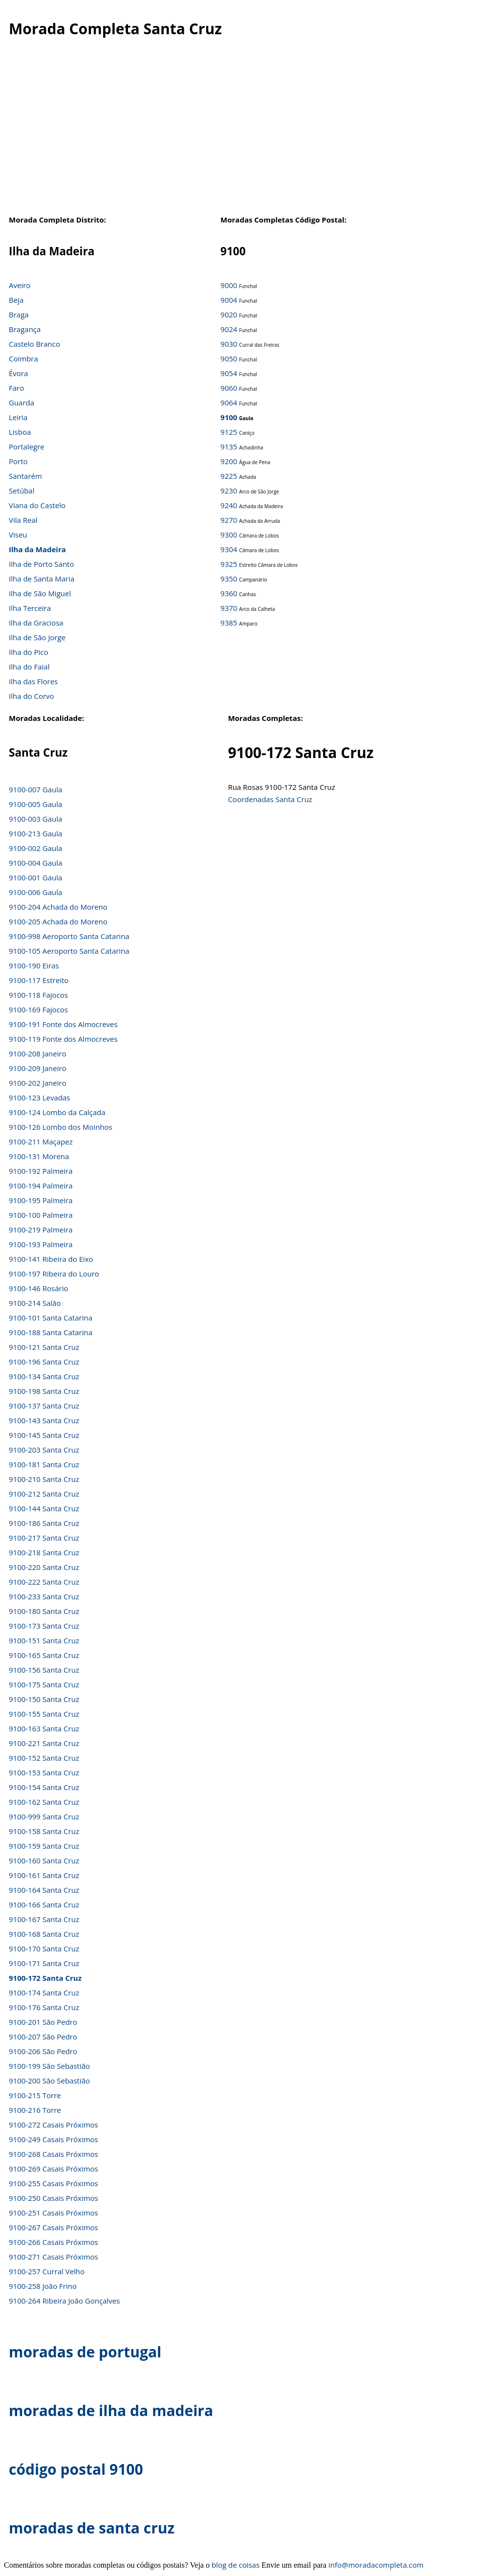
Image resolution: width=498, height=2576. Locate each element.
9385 (228, 622)
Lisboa (20, 432)
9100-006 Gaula (35, 892)
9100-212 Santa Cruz (44, 1494)
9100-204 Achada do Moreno (58, 907)
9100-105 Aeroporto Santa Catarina (69, 951)
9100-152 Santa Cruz (44, 1758)
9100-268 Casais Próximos (53, 2154)
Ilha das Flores (33, 681)
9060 (228, 388)
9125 (228, 432)
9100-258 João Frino (43, 2286)
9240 (228, 505)
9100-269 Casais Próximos (53, 2168)
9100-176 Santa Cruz (44, 2007)
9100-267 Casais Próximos (53, 2227)
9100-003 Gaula (35, 819)
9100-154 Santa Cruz (44, 1787)
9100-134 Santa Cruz (44, 1376)
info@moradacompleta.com (376, 2565)
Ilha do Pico (28, 652)
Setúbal (22, 490)
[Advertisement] (244, 131)
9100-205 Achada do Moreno (58, 921)
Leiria (18, 417)
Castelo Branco (34, 344)
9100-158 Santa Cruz (44, 1831)
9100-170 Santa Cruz (44, 1948)
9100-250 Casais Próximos (53, 2198)
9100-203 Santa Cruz (44, 1450)
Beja (16, 300)
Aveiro (19, 285)
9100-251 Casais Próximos (53, 2213)
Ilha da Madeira (37, 549)
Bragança (25, 329)
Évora (18, 373)
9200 (228, 461)
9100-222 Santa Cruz (44, 1582)
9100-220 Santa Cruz (44, 1567)
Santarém (25, 476)
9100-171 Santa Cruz (44, 1963)
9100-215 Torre (35, 2095)
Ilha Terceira (30, 608)
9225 (228, 476)
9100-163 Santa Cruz (44, 1728)
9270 (228, 520)
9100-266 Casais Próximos (53, 2242)
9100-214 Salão (35, 1303)
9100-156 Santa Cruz (44, 1670)
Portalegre (26, 446)
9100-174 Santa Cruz (44, 1992)
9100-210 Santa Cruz (44, 1479)
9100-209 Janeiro (37, 1068)
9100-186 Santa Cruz (44, 1523)
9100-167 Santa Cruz (44, 1919)
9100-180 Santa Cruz (44, 1611)
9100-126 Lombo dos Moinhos (60, 1127)
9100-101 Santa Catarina (50, 1317)
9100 (228, 417)
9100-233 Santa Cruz (44, 1596)
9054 (228, 373)
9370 (228, 608)
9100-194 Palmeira (40, 1185)
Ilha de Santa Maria (41, 578)
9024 (228, 329)
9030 (228, 344)
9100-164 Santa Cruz (44, 1890)
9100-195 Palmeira (40, 1200)
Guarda (21, 402)
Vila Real (23, 520)
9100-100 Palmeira (40, 1215)
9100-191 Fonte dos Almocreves (63, 1024)
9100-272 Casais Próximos (53, 2124)
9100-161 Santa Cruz (44, 1875)
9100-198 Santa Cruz (44, 1391)
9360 (228, 593)
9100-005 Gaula (35, 804)
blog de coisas (236, 2565)
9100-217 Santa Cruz (44, 1538)
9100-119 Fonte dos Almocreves (63, 1039)
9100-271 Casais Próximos (53, 2257)
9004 (228, 300)
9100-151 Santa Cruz (44, 1640)
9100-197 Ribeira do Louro (54, 1273)
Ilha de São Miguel (40, 593)
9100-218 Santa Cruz (44, 1552)
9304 (228, 549)
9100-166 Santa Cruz (44, 1904)
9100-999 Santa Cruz (44, 1816)
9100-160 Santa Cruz (44, 1860)
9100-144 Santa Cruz (44, 1508)
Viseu (18, 534)
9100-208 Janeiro (37, 1053)
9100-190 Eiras (34, 965)
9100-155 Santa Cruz (44, 1714)
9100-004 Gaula (35, 863)
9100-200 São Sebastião (49, 2080)
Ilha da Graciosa (36, 622)
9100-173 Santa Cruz (44, 1626)
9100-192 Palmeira (40, 1171)
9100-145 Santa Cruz (44, 1435)
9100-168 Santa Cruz (44, 1934)
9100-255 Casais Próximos (53, 2183)
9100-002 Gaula (35, 848)
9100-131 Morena (39, 1156)
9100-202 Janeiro (37, 1083)
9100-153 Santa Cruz (44, 1772)
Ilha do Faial (29, 667)
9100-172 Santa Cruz (45, 1978)
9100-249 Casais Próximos (53, 2139)
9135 (228, 446)
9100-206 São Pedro (43, 2051)
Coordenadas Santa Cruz (270, 799)
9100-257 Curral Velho (47, 2271)
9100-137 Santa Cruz (44, 1406)
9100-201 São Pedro (43, 2022)
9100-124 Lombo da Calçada (57, 1112)
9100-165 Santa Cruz (44, 1655)
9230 (228, 490)
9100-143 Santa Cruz (44, 1420)
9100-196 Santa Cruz (44, 1361)
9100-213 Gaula (35, 833)
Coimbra (23, 358)
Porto (18, 461)
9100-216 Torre (35, 2110)
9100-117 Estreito (38, 980)
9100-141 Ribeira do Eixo (51, 1259)
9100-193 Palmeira (40, 1244)
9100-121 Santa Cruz (44, 1347)
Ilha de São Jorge (37, 637)
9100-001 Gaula (35, 877)
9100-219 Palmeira (40, 1229)
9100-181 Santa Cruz (44, 1464)
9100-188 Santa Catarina (50, 1332)
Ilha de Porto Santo (41, 564)
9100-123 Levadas (39, 1097)
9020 (228, 314)
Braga (19, 314)
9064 (228, 402)
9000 (228, 285)
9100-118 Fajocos (38, 995)
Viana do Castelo (37, 505)
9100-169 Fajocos (38, 1009)
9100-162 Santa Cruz (44, 1802)
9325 (228, 564)
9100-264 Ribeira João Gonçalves (64, 2301)
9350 (228, 578)
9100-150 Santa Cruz (44, 1699)
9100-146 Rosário (38, 1288)
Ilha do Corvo (31, 696)
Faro (16, 388)
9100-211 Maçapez (41, 1141)
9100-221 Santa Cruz (44, 1743)
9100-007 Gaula (35, 789)
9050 (228, 358)
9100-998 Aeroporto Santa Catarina (69, 936)
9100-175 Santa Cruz (44, 1684)
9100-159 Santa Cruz (44, 1846)
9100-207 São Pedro (43, 2036)
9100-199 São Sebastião (49, 2066)
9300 (228, 534)
